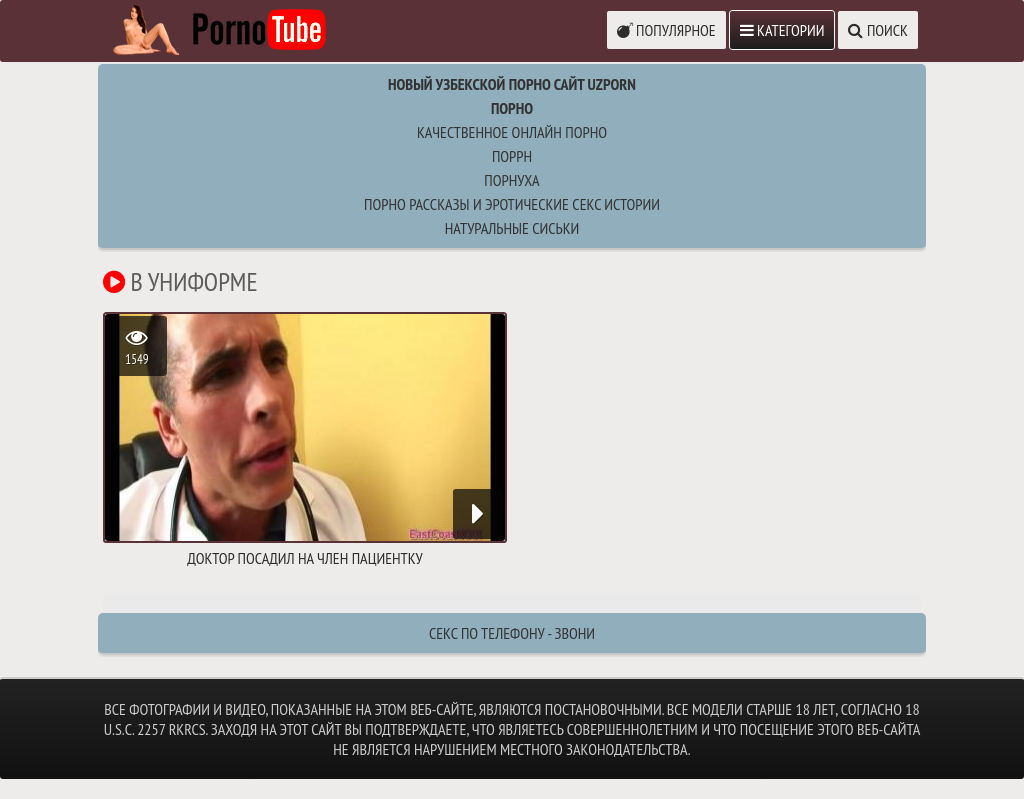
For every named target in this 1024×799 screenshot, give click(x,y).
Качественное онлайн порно (512, 132)
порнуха (511, 180)
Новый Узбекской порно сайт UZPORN (512, 84)
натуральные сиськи (512, 228)
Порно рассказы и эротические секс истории (512, 204)
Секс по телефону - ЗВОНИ (512, 633)
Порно (512, 108)
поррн (512, 156)
